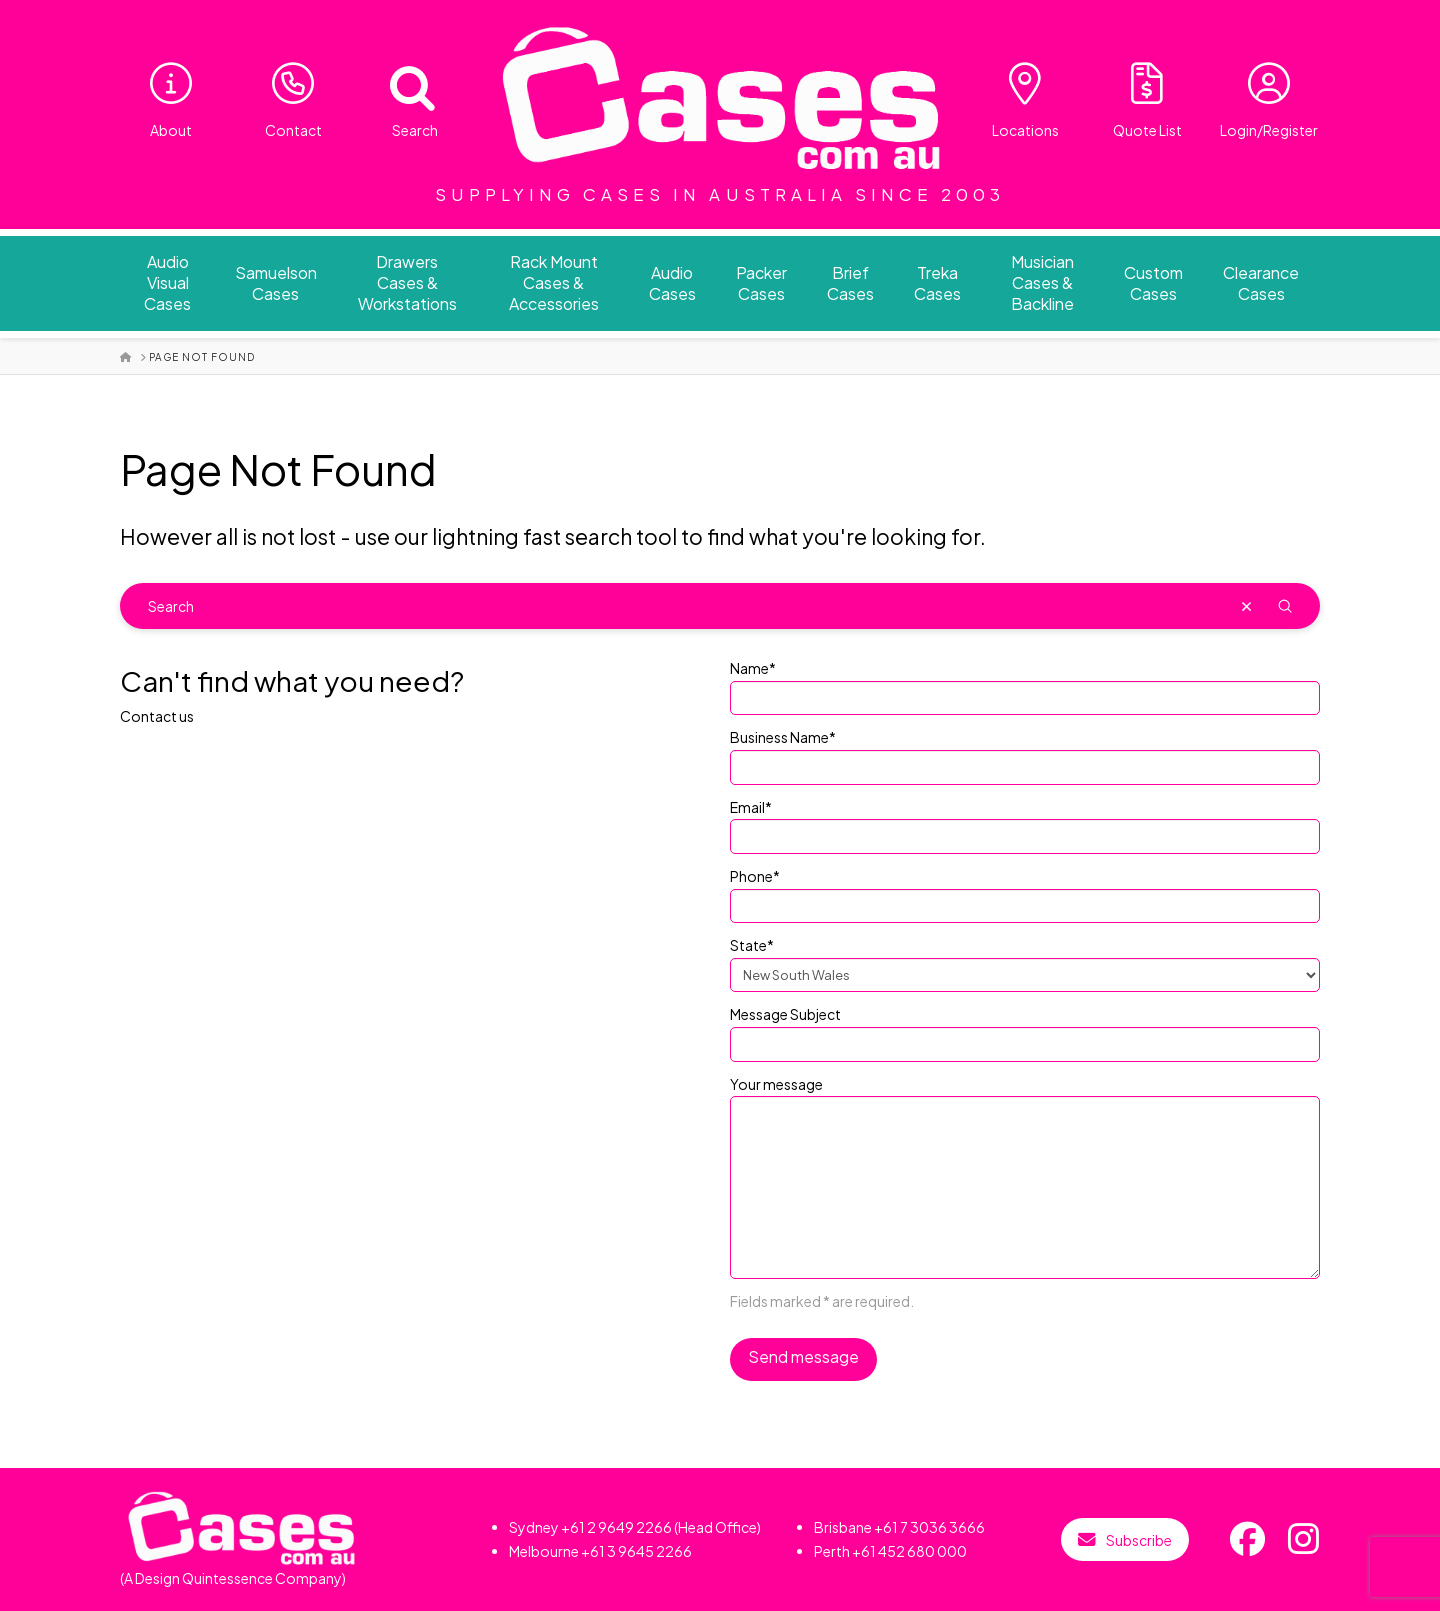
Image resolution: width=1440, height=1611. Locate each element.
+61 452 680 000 (909, 1551)
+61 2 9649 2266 (616, 1527)
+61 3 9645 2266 (636, 1551)
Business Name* (1025, 753)
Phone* (1025, 892)
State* (1025, 961)
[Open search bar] (400, 84)
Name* (1025, 684)
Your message (1025, 1096)
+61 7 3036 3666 (929, 1527)
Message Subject (1025, 1030)
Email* (1025, 823)
